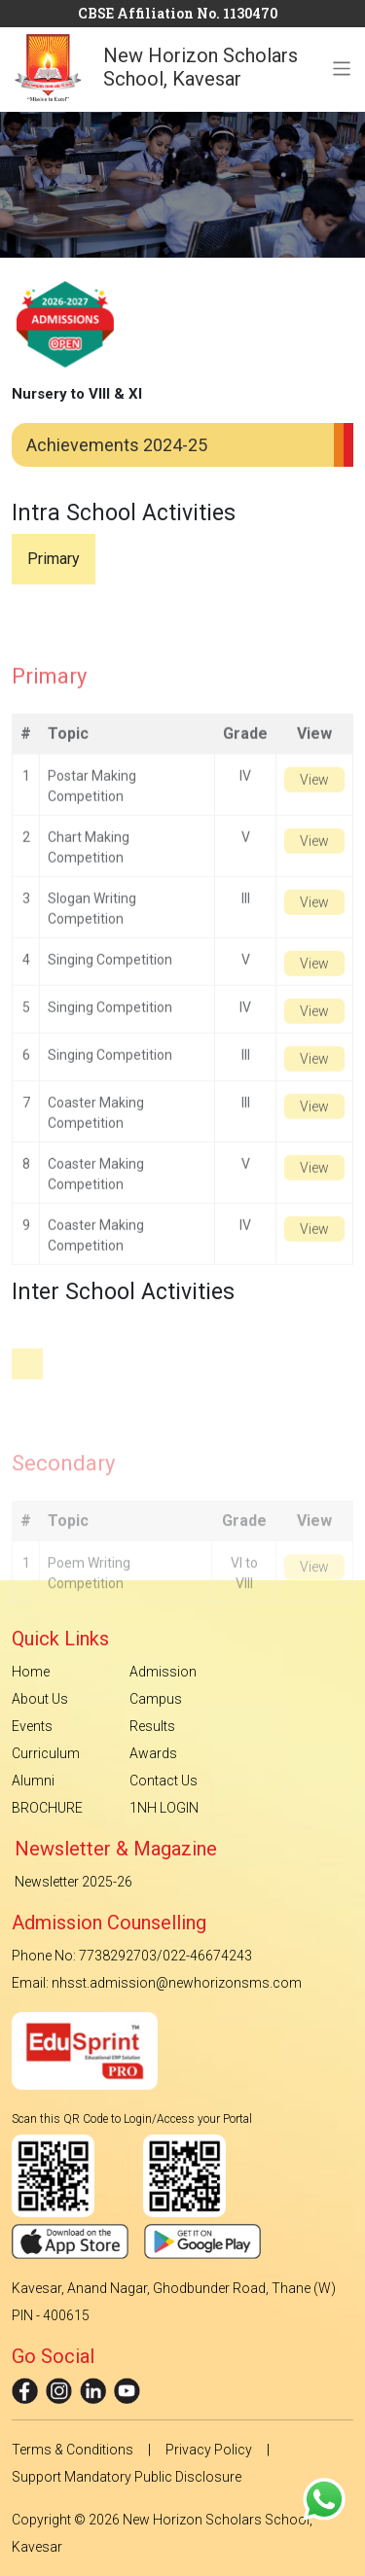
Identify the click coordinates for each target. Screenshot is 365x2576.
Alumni (33, 1780)
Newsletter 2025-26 (73, 1881)
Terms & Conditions (72, 2449)
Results (152, 1726)
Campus (155, 1699)
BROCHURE (47, 1808)
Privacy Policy (208, 2449)
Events (32, 1726)
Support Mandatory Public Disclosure (126, 2477)
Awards (153, 1753)
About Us (40, 1699)
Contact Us (163, 1780)
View (314, 802)
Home (31, 1671)
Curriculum (46, 1753)
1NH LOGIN (164, 1808)
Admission (163, 1671)
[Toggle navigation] (342, 54)
